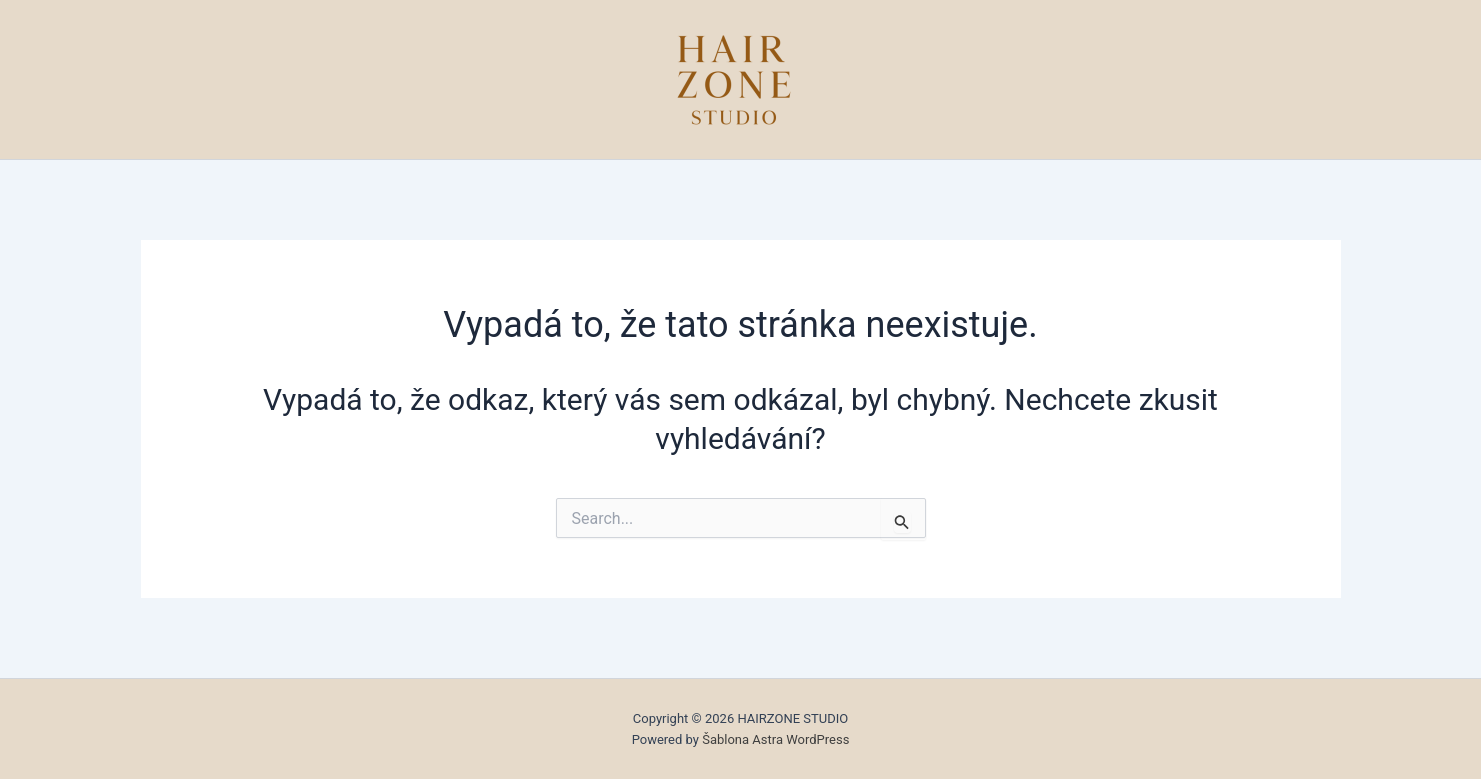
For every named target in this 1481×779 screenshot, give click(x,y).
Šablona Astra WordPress (775, 739)
